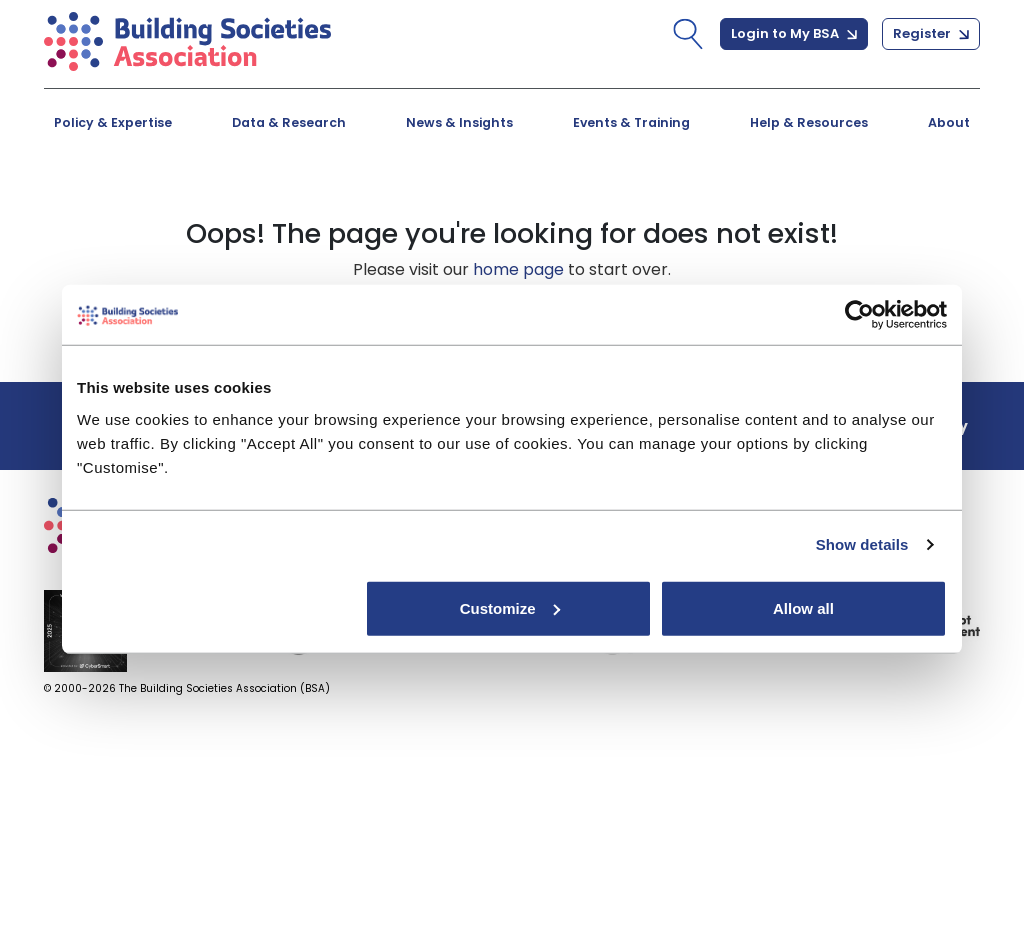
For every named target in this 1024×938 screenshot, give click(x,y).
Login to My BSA (794, 33)
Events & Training (631, 122)
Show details (862, 544)
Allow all (803, 607)
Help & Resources (809, 122)
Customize (510, 607)
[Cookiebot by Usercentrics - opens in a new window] (859, 315)
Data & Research (289, 122)
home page (518, 269)
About (949, 122)
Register (931, 33)
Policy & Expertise (113, 122)
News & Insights (459, 122)
